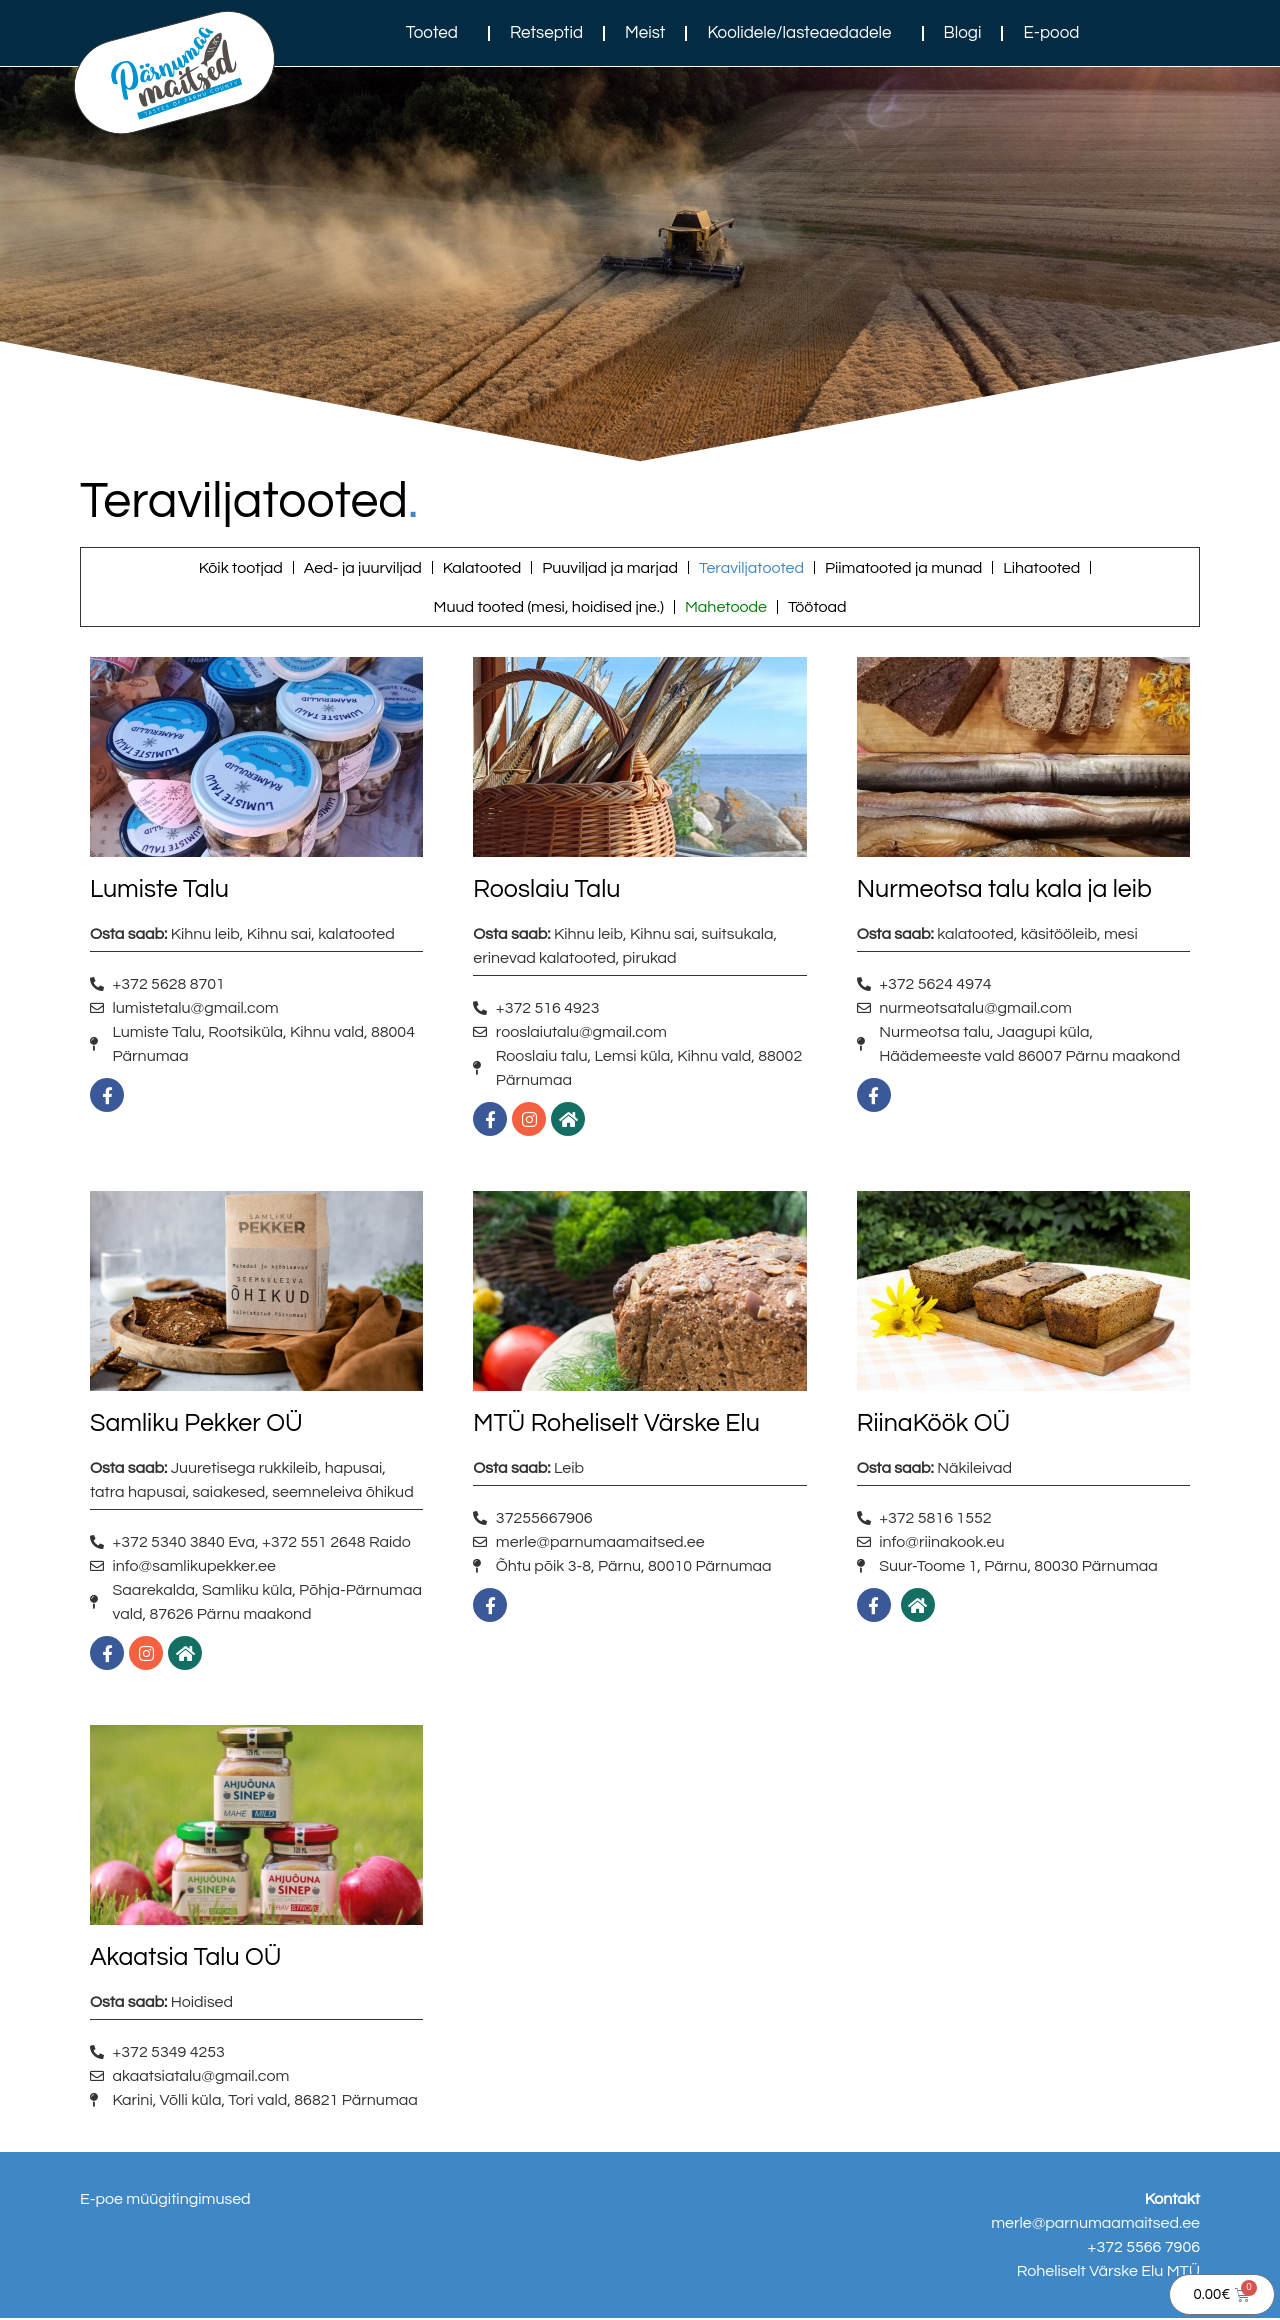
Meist (645, 33)
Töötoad (817, 608)
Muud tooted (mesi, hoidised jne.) (548, 608)
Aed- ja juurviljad (363, 568)
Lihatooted (1041, 568)
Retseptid (546, 33)
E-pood (1051, 33)
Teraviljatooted (751, 568)
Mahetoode (726, 608)
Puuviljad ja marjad (610, 568)
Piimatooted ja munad (903, 568)
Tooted (437, 33)
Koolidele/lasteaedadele (804, 33)
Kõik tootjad (241, 568)
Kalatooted (482, 568)
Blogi (963, 33)
